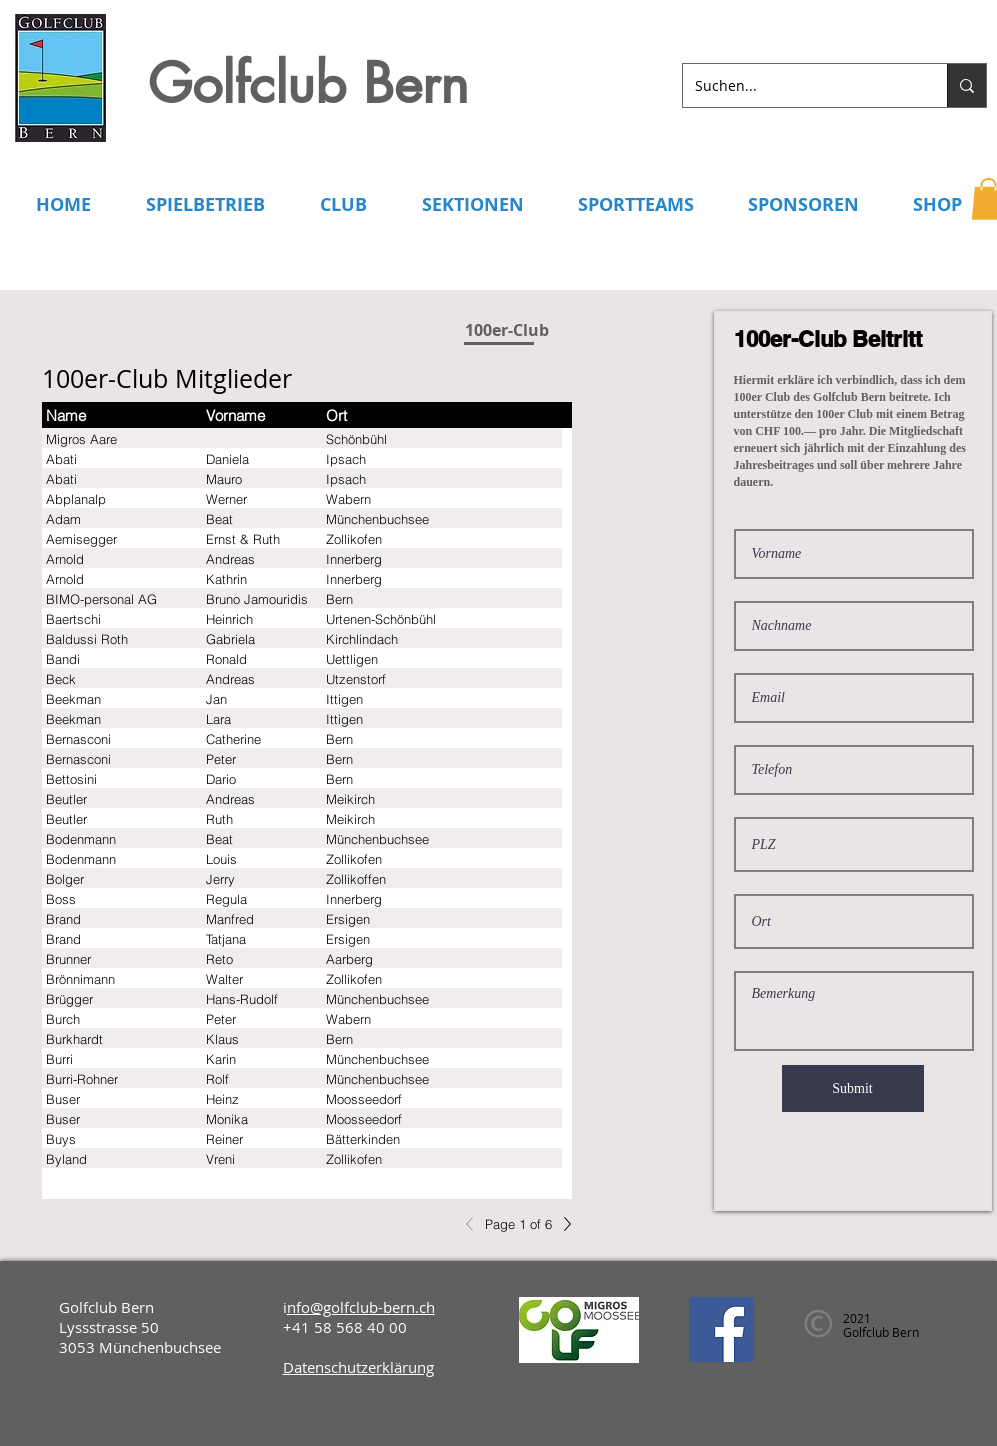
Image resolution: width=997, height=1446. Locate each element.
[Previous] (475, 1224)
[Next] (562, 1224)
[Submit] (853, 1088)
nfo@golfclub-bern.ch (361, 1307)
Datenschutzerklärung (358, 1367)
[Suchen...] (800, 85)
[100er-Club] (507, 330)
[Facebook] (721, 1329)
